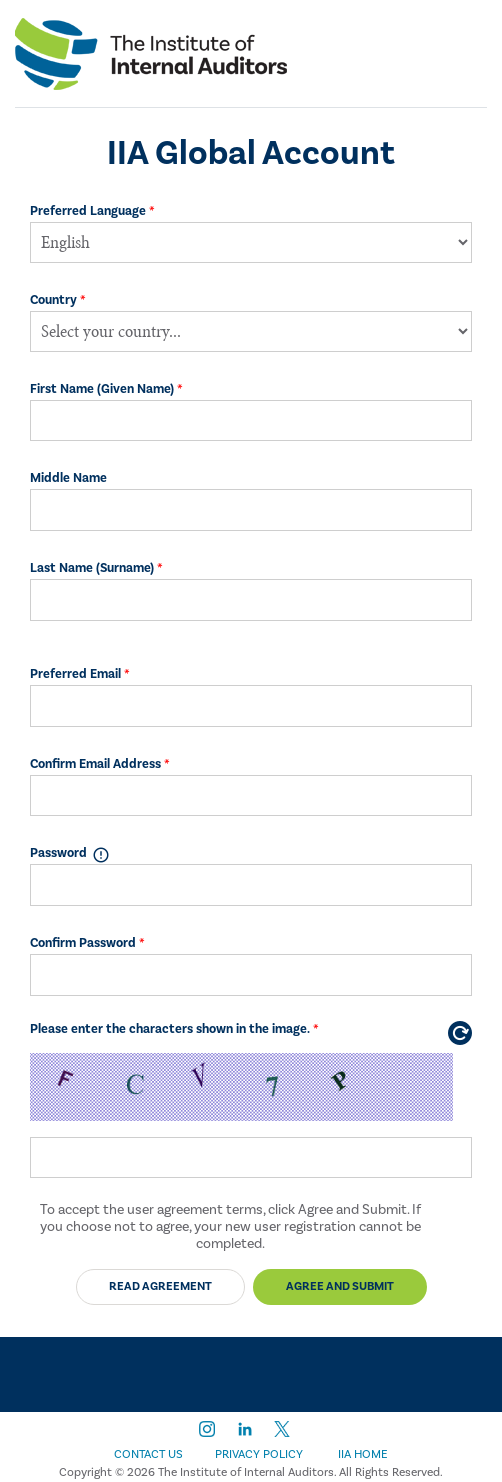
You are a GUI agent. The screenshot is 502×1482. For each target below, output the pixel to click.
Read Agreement (160, 1286)
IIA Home (363, 1454)
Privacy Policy (259, 1454)
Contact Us (148, 1454)
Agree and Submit (340, 1286)
